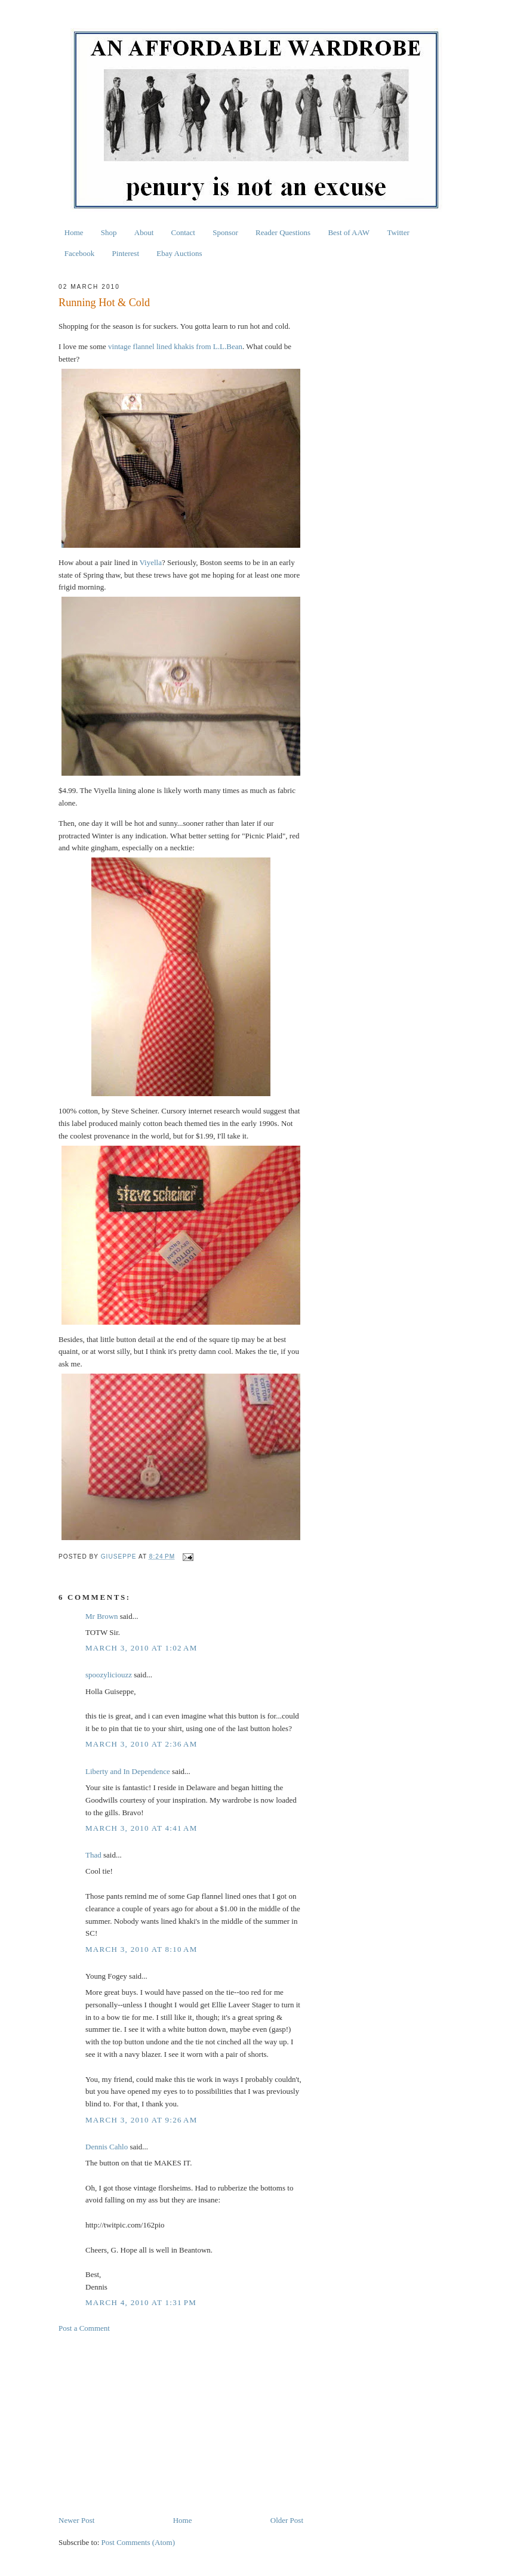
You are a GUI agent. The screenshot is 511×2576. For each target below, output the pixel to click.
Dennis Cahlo (106, 2146)
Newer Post (76, 2520)
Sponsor (225, 232)
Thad (93, 1854)
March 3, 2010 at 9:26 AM (141, 2119)
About (144, 232)
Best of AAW (349, 232)
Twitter (398, 232)
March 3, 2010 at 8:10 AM (141, 1949)
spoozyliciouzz (108, 1674)
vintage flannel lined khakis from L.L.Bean (175, 346)
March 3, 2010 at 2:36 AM (141, 1743)
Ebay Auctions (179, 253)
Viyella (151, 562)
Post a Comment (84, 2328)
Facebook (79, 253)
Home (74, 232)
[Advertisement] (181, 2424)
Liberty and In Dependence (127, 1771)
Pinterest (126, 253)
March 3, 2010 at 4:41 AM (141, 1828)
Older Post (286, 2520)
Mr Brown (101, 1616)
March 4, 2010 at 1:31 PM (140, 2302)
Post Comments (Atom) (138, 2542)
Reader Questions (283, 232)
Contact (183, 232)
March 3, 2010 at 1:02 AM (141, 1647)
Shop (109, 232)
